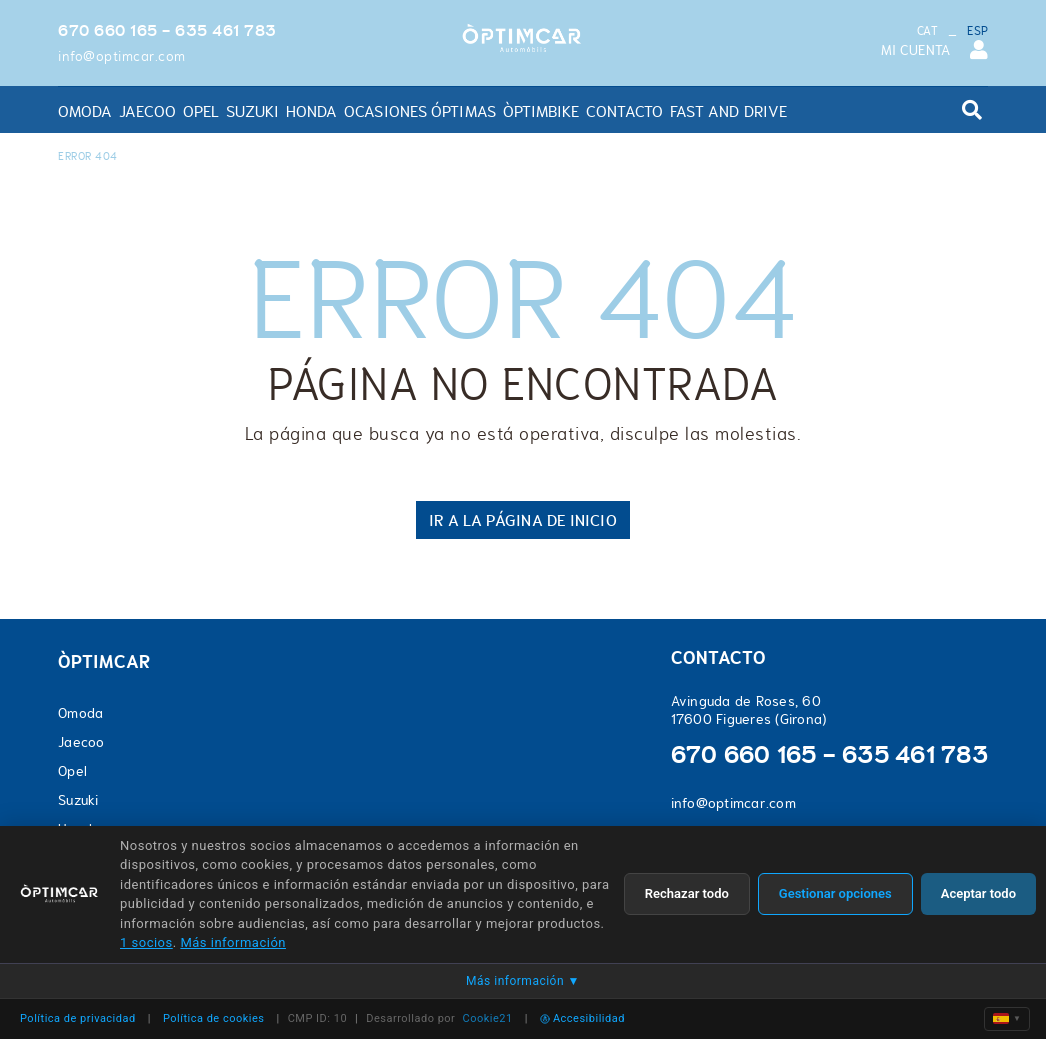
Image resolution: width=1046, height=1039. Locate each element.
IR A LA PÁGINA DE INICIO (522, 520)
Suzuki (78, 800)
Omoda (80, 713)
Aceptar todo (978, 893)
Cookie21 (488, 1018)
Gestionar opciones (835, 893)
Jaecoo (81, 742)
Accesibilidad (582, 1018)
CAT (927, 31)
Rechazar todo (687, 893)
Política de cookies (214, 1018)
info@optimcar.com (122, 56)
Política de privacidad (78, 1018)
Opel (72, 771)
